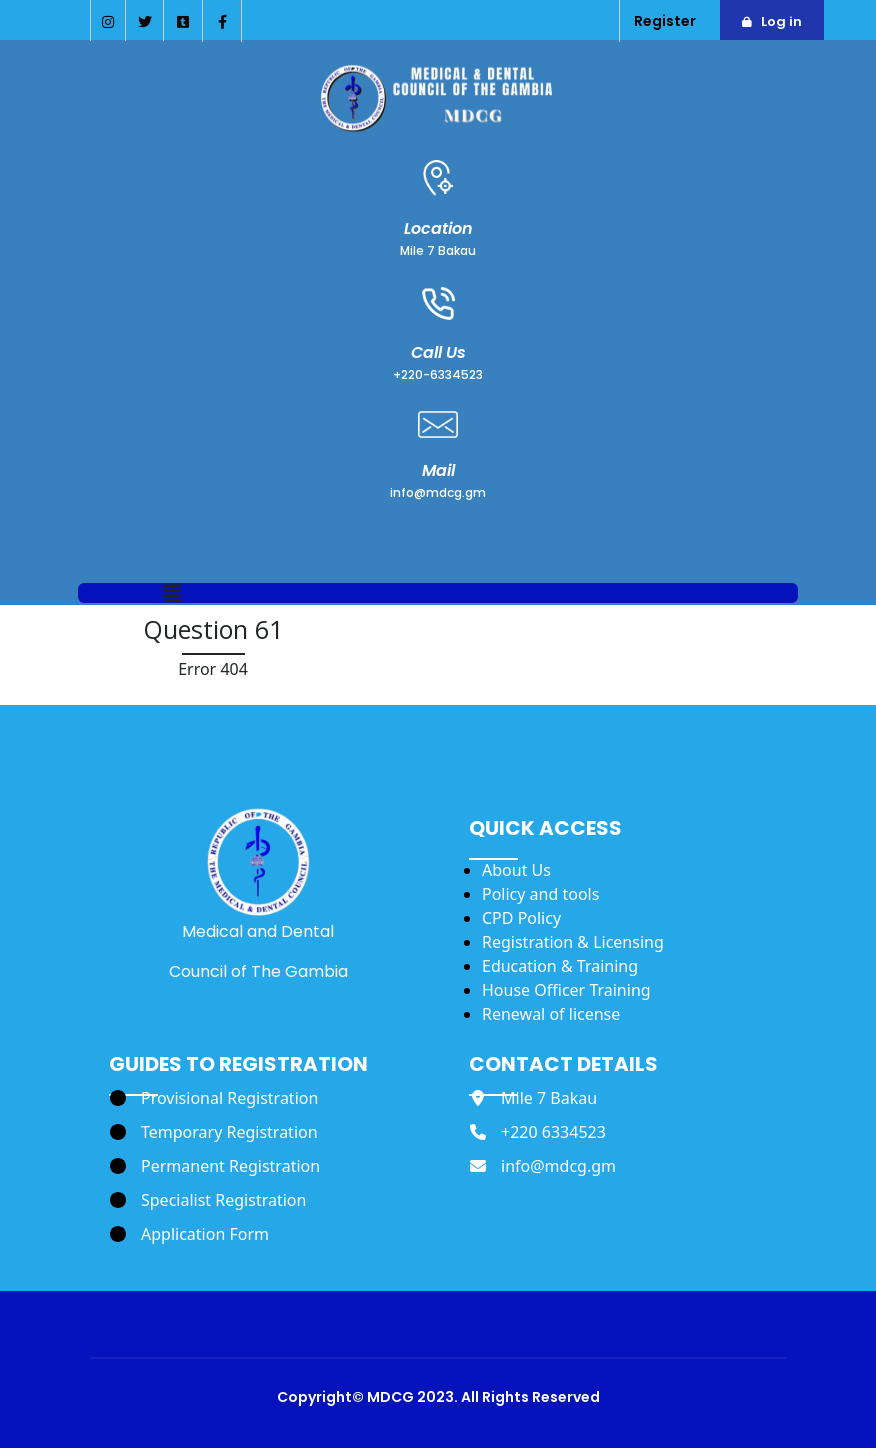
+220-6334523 (438, 374)
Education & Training (560, 966)
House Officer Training (566, 990)
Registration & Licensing (573, 942)
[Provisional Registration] (214, 1098)
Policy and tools (540, 894)
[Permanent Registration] (215, 1166)
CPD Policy (521, 918)
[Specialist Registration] (208, 1200)
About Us (516, 870)
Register (665, 21)
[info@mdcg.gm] (543, 1166)
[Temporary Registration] (214, 1132)
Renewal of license (551, 1014)
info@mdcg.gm (438, 492)
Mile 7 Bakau (438, 250)
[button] (173, 595)
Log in (781, 21)
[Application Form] (189, 1234)
